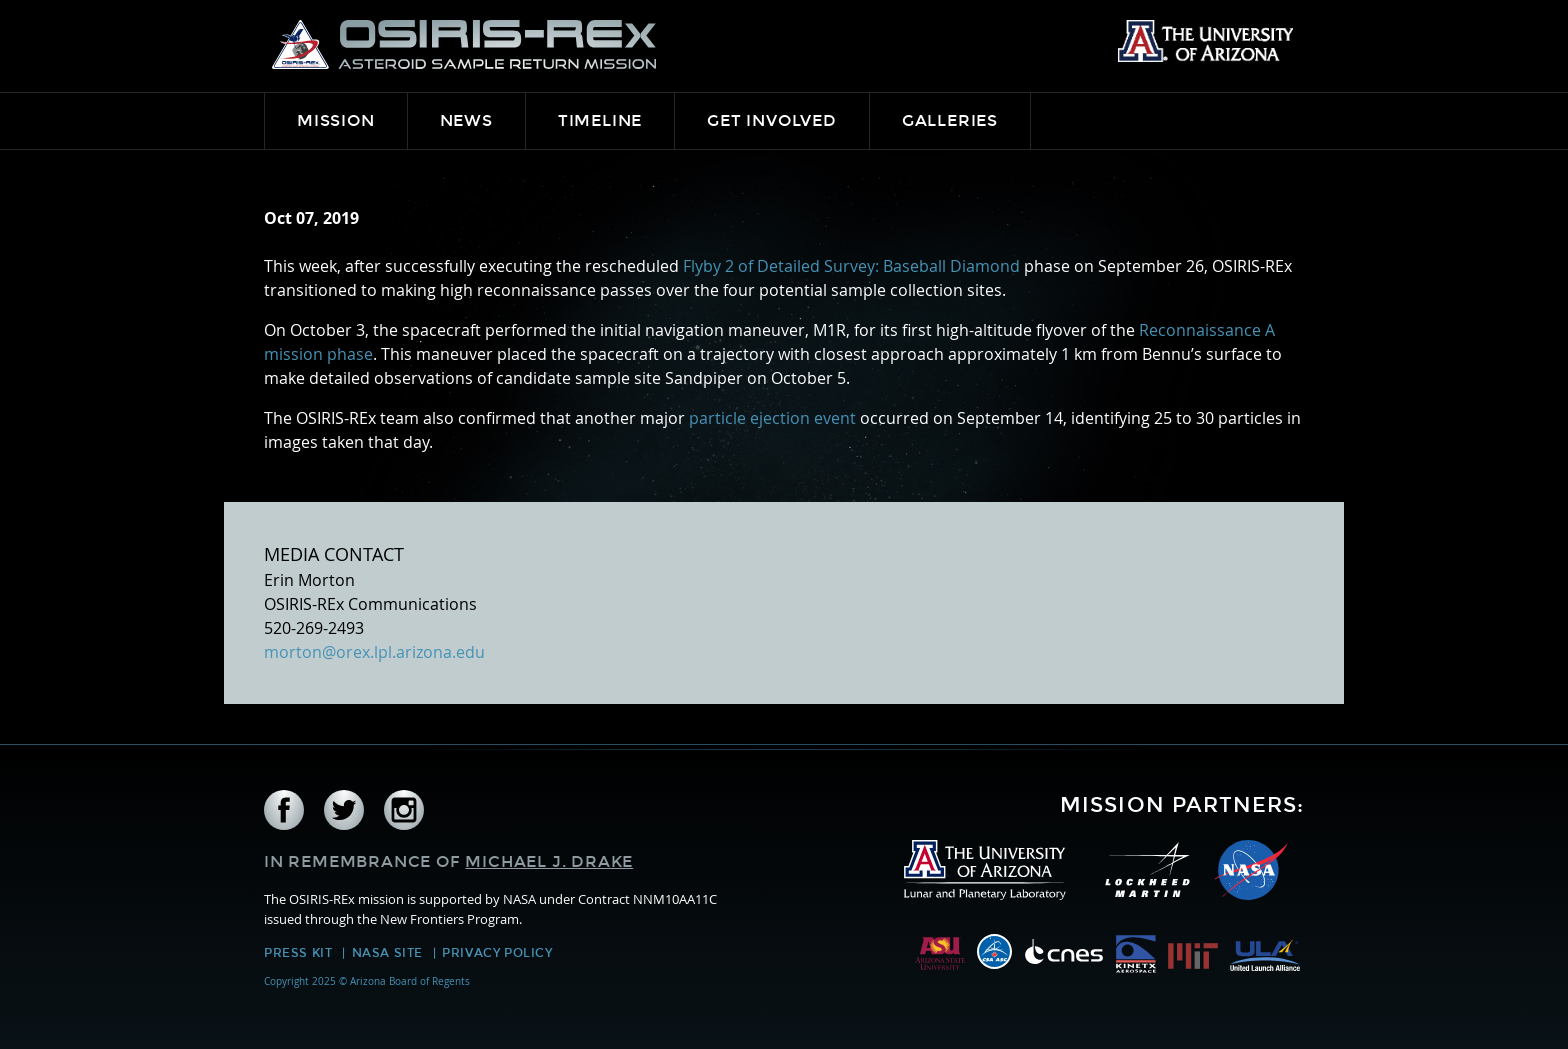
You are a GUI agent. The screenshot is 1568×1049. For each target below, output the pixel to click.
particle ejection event (772, 418)
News (466, 120)
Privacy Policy (497, 953)
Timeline (600, 120)
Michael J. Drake (549, 861)
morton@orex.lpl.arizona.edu (374, 652)
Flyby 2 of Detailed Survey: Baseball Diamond (851, 266)
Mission (336, 120)
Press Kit (298, 953)
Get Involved (772, 120)
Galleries (950, 120)
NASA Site (387, 953)
